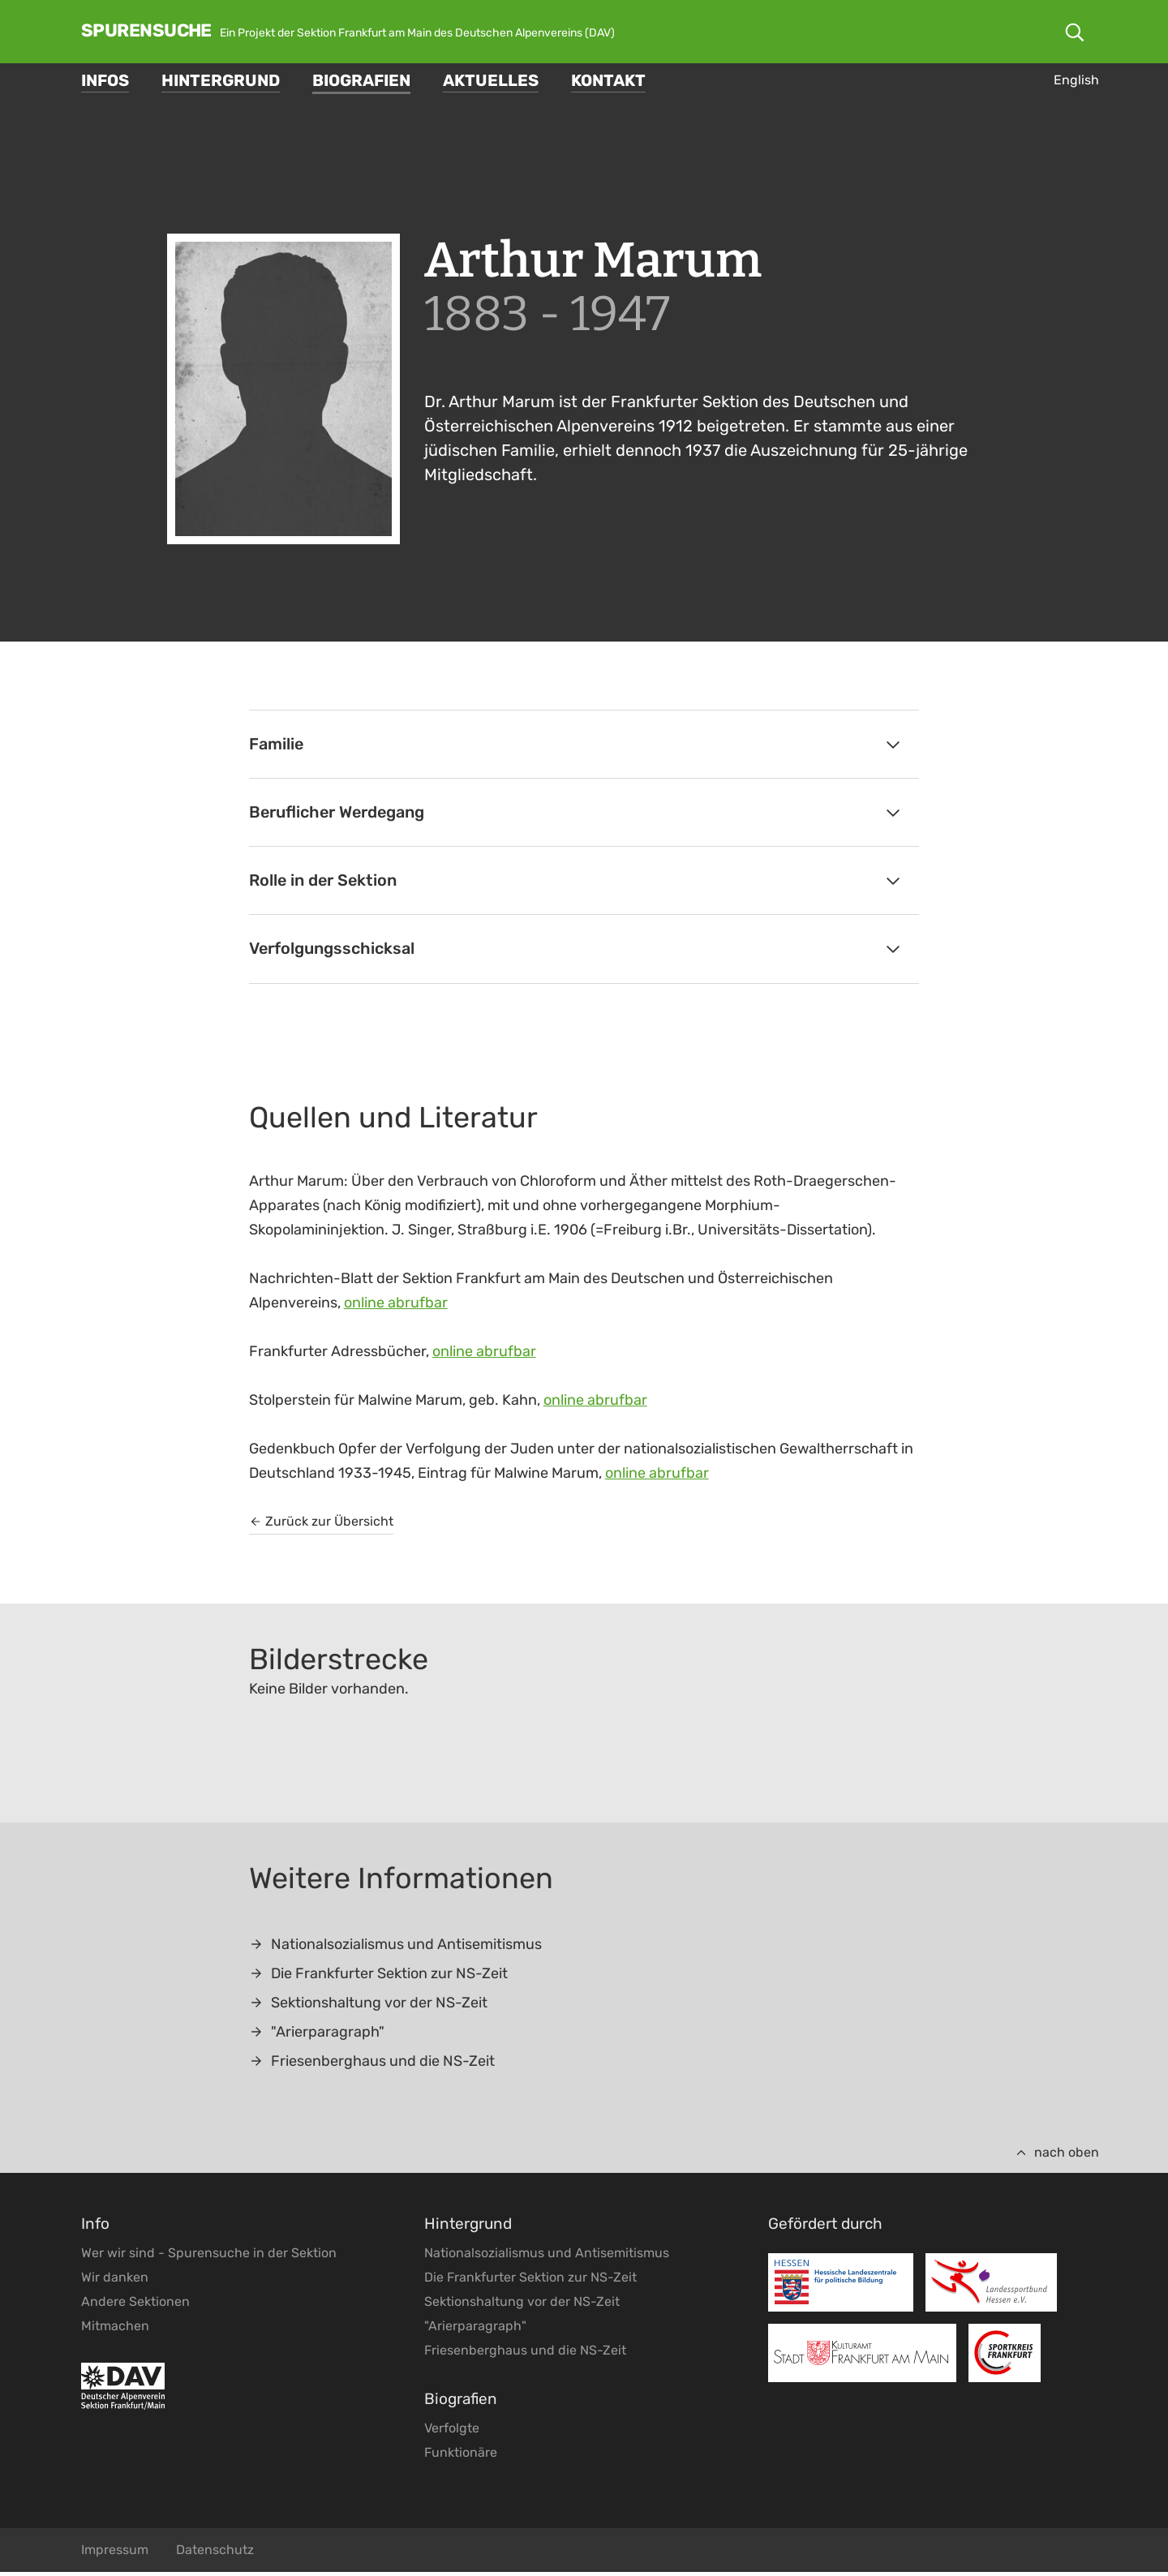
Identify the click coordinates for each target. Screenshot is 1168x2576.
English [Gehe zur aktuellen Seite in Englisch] (1076, 80)
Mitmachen (115, 2330)
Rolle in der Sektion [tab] (576, 884)
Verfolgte (451, 2432)
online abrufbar (396, 1307)
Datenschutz (215, 2553)
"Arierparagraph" (316, 2036)
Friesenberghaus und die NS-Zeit (372, 2065)
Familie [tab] (576, 745)
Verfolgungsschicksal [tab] (576, 952)
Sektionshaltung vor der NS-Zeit (368, 2007)
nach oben (1057, 2156)
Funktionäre (460, 2456)
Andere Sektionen (135, 2305)
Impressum (114, 2553)
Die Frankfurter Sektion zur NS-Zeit (378, 1977)
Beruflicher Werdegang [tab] (576, 815)
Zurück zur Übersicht (321, 1525)
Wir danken (114, 2281)
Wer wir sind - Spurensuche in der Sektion (209, 2257)
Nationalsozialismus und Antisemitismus (395, 1948)
